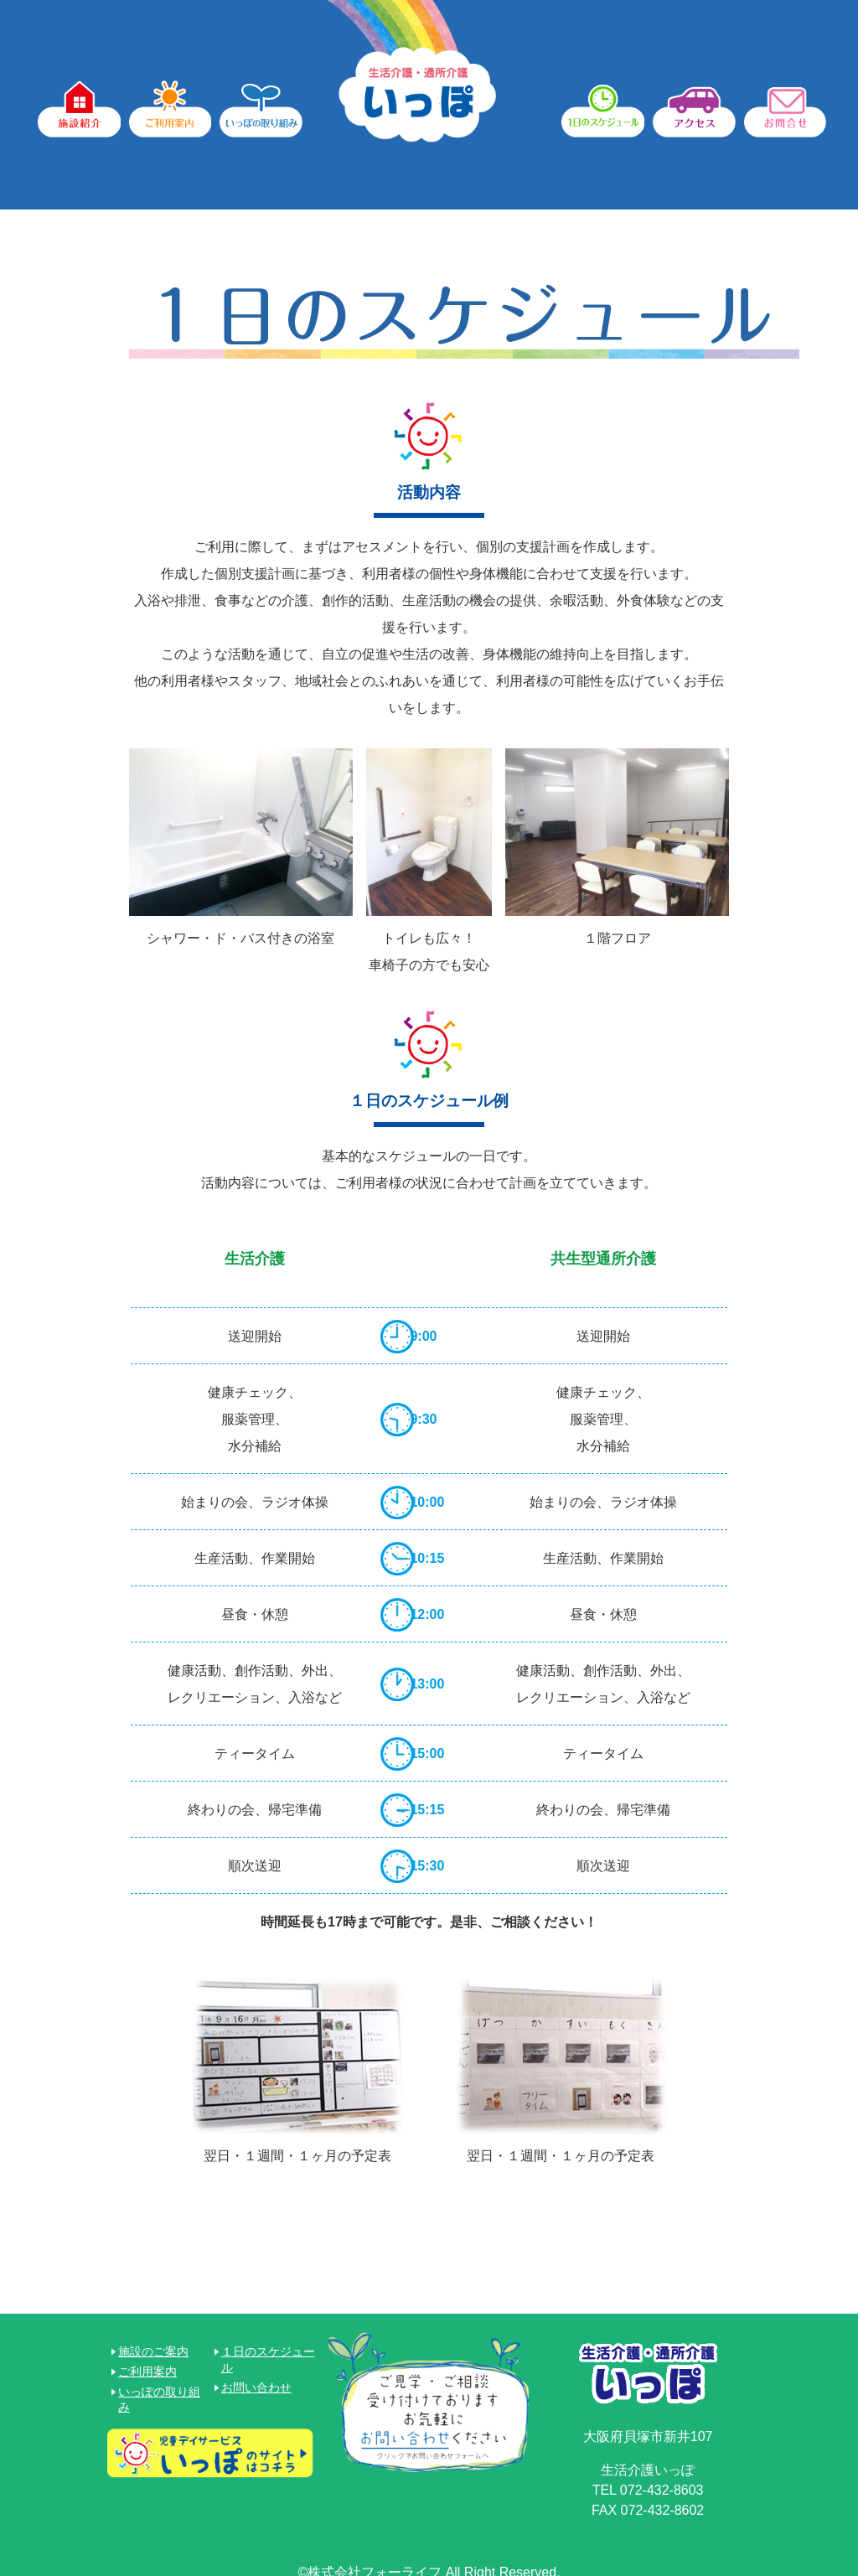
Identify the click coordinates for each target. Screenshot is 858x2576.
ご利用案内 (147, 2361)
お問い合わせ (256, 2377)
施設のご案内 (153, 2341)
